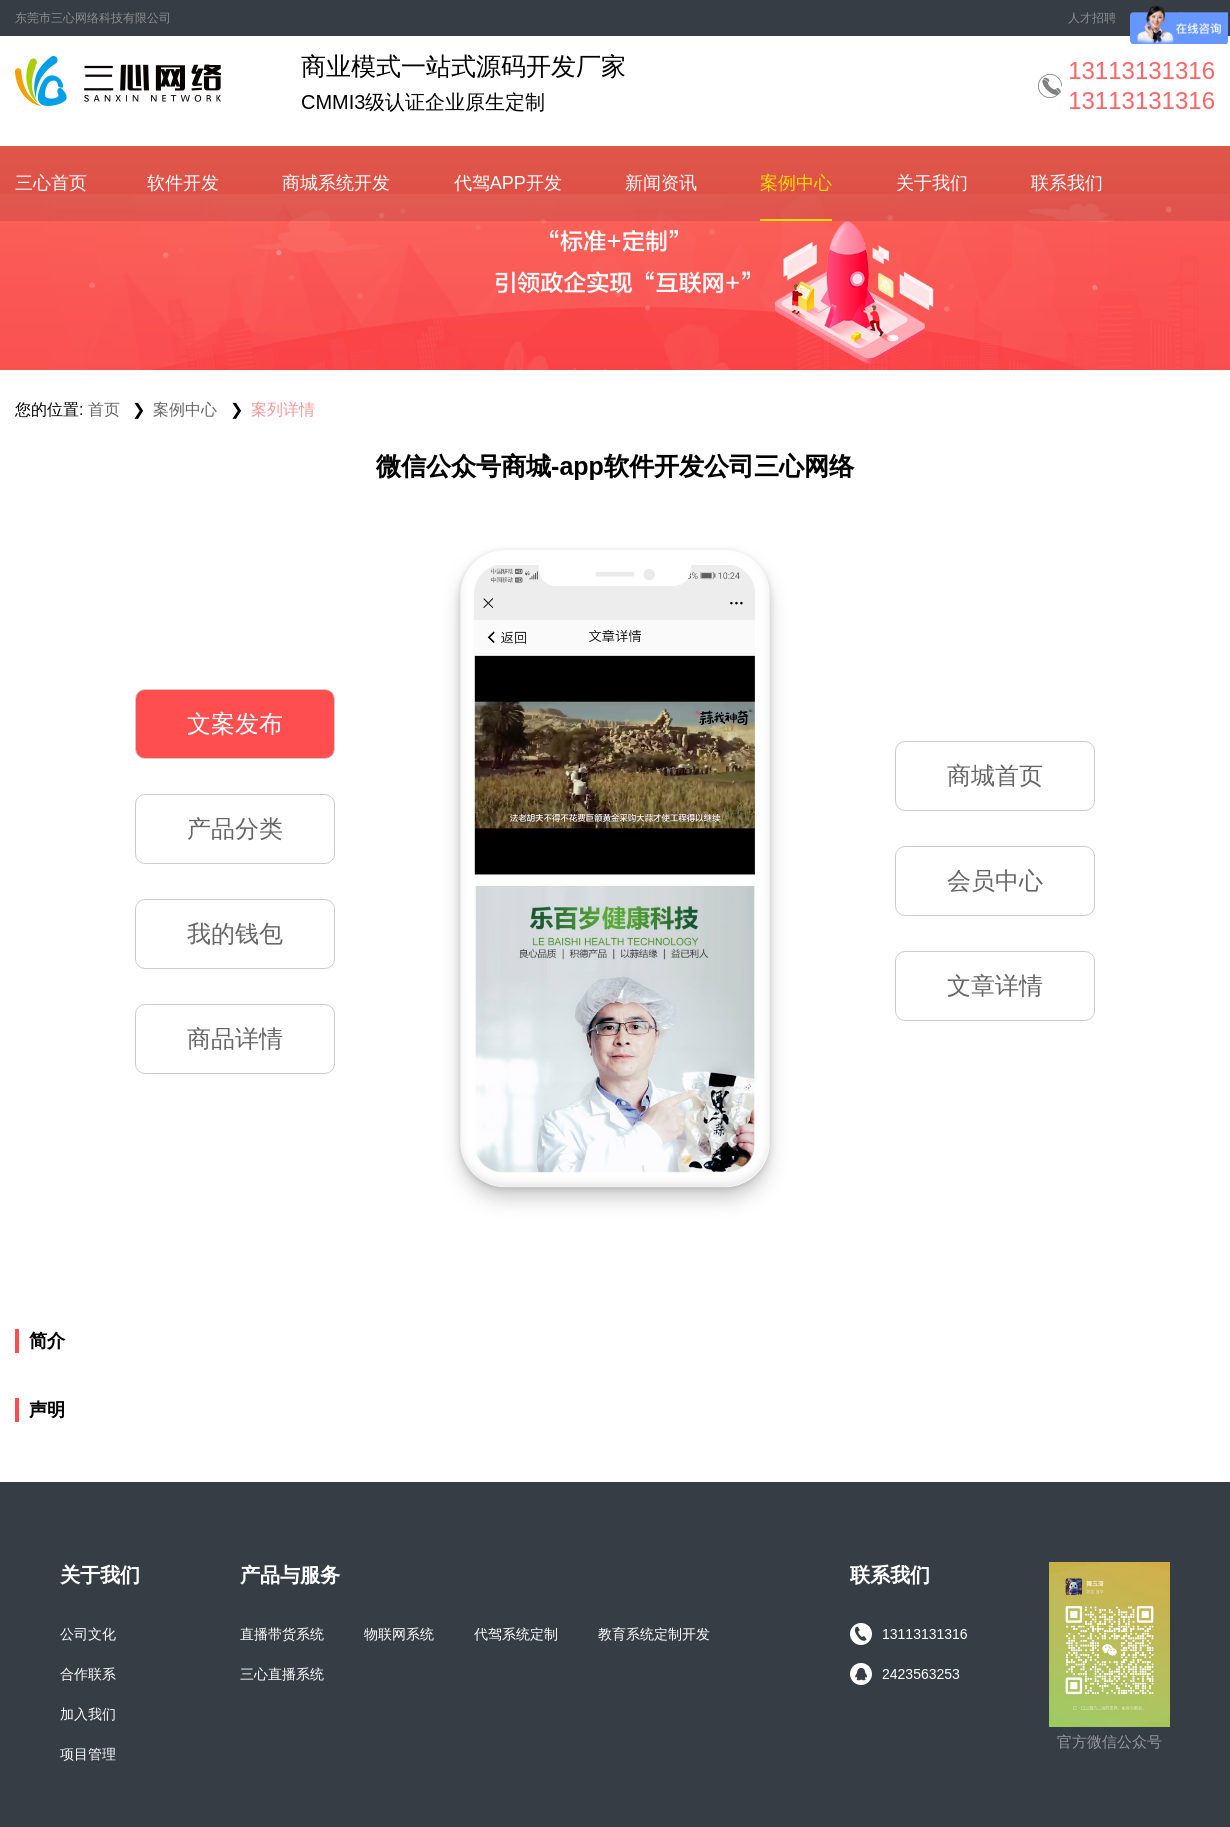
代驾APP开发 (508, 183)
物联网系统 (399, 1634)
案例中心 (796, 183)
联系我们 (1067, 183)
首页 (104, 409)
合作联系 (88, 1674)
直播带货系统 (282, 1634)
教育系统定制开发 (654, 1634)
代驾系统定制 (516, 1634)
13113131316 (909, 1634)
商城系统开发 (336, 183)
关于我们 (932, 183)
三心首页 (51, 183)
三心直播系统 (282, 1674)
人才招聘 (1092, 18)
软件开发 (183, 183)
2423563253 (905, 1674)
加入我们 (88, 1714)
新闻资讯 (661, 183)
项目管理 (88, 1754)
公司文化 (88, 1634)
